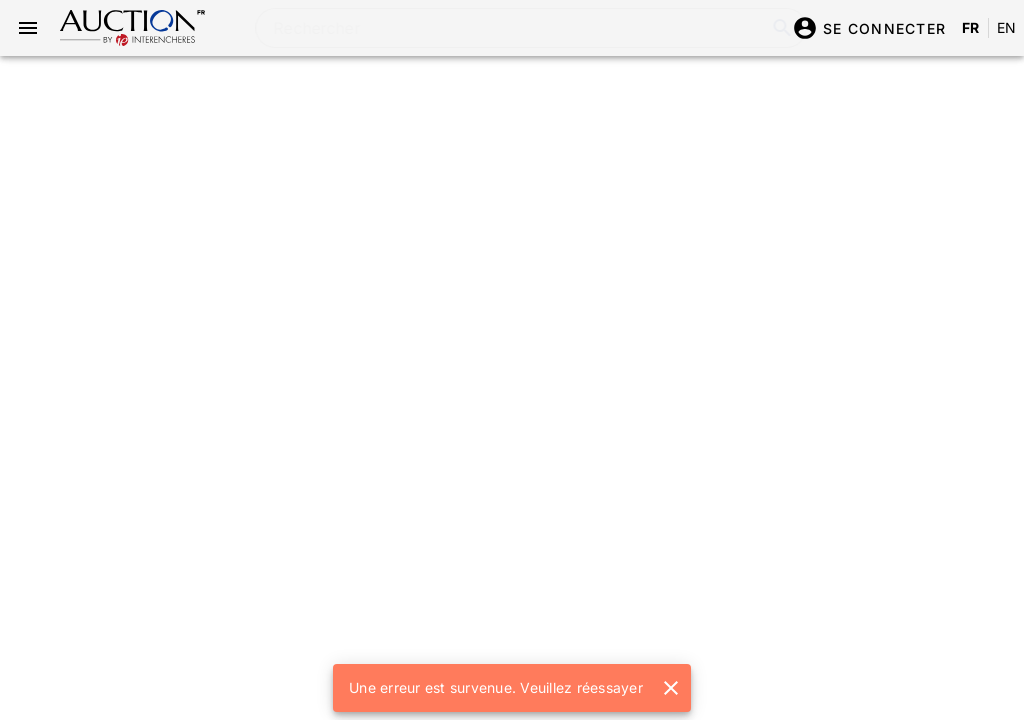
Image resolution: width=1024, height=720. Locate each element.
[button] (671, 688)
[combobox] (500, 28)
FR (971, 27)
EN (1007, 27)
